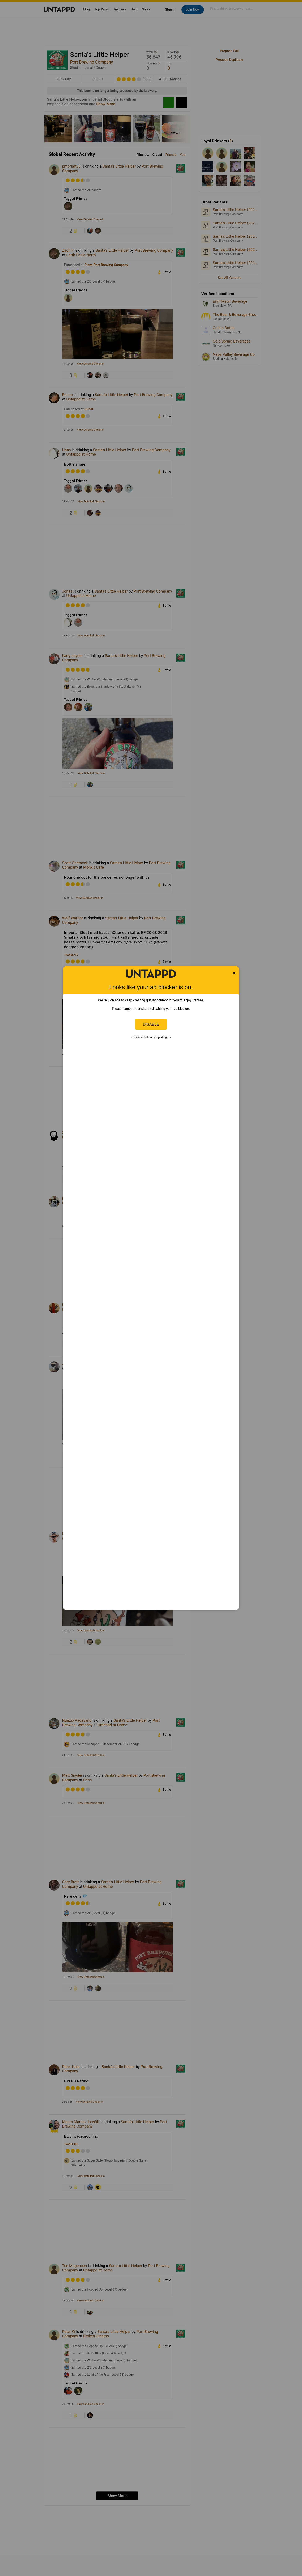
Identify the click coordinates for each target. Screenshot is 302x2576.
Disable (151, 1024)
